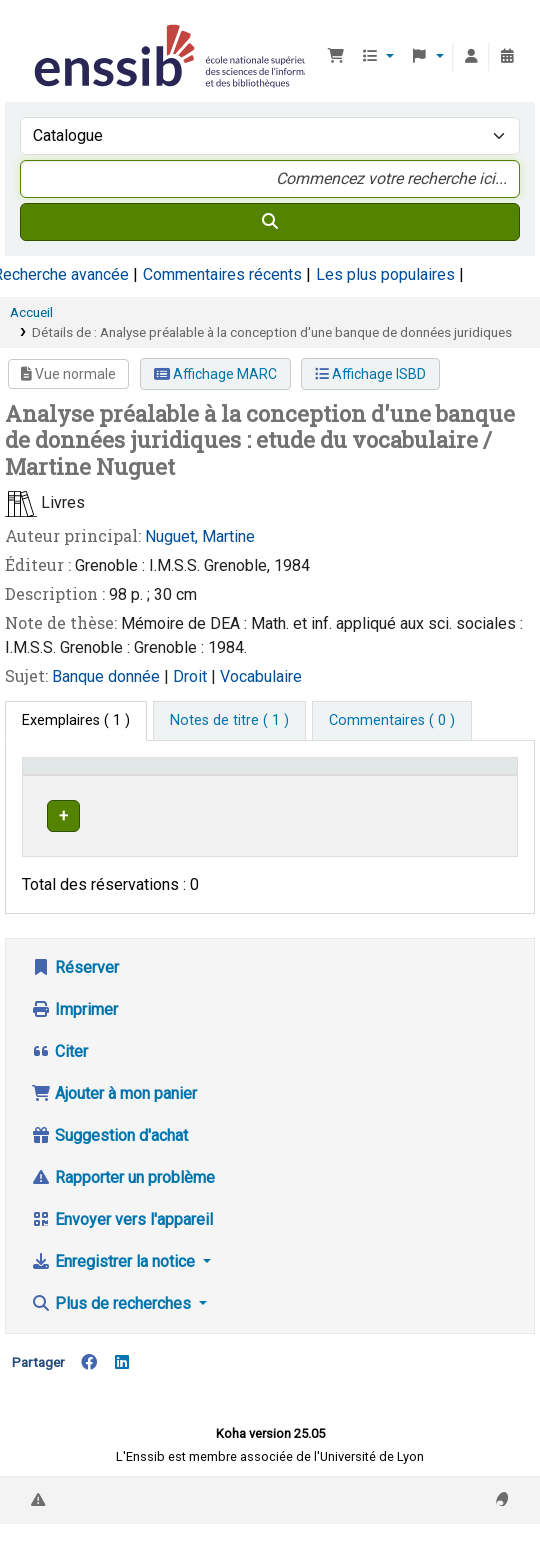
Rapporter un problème (123, 1216)
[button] (336, 57)
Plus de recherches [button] (113, 1342)
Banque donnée (108, 676)
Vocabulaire (261, 676)
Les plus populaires (385, 274)
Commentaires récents (222, 274)
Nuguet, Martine (200, 536)
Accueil (31, 312)
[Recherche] (270, 222)
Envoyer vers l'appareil (122, 1258)
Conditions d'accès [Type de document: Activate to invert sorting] (65, 785)
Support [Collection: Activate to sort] (179, 794)
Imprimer (74, 1048)
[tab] (229, 721)
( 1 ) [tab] (76, 720)
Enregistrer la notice (115, 1300)
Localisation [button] (283, 794)
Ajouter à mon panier (114, 1132)
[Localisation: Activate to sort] (293, 785)
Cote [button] (376, 794)
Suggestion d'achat (109, 1174)
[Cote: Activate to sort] (393, 785)
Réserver (75, 1006)
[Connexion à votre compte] (471, 57)
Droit (192, 676)
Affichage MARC (215, 374)
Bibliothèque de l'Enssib (37, 29)
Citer (59, 1090)
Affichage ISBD (370, 374)
